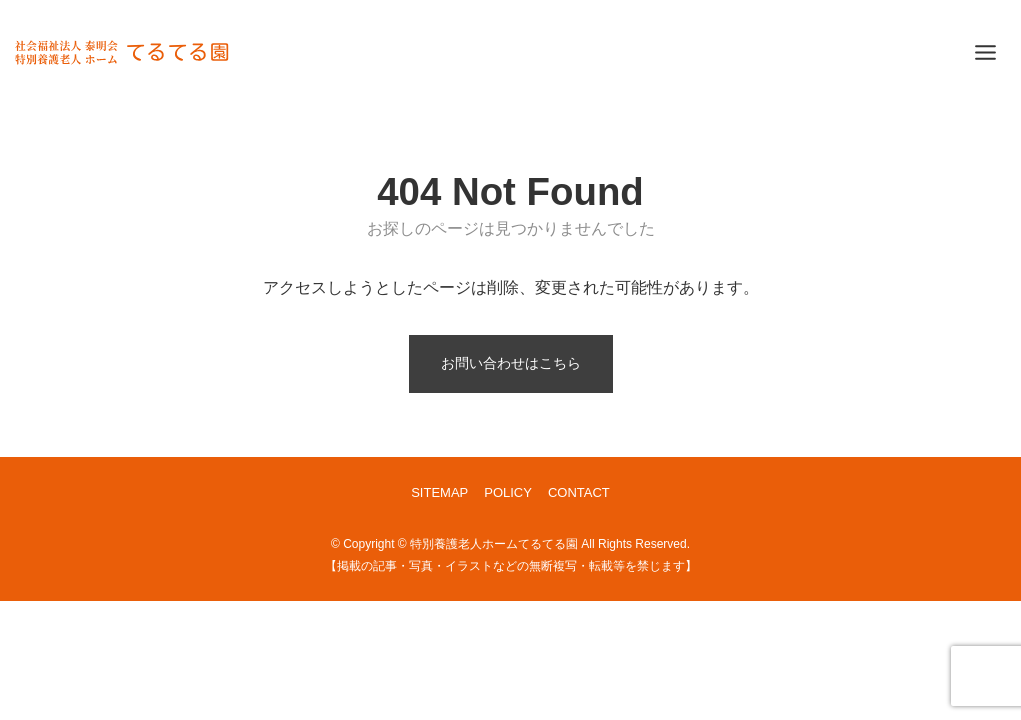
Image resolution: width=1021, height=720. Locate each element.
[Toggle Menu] (985, 52)
